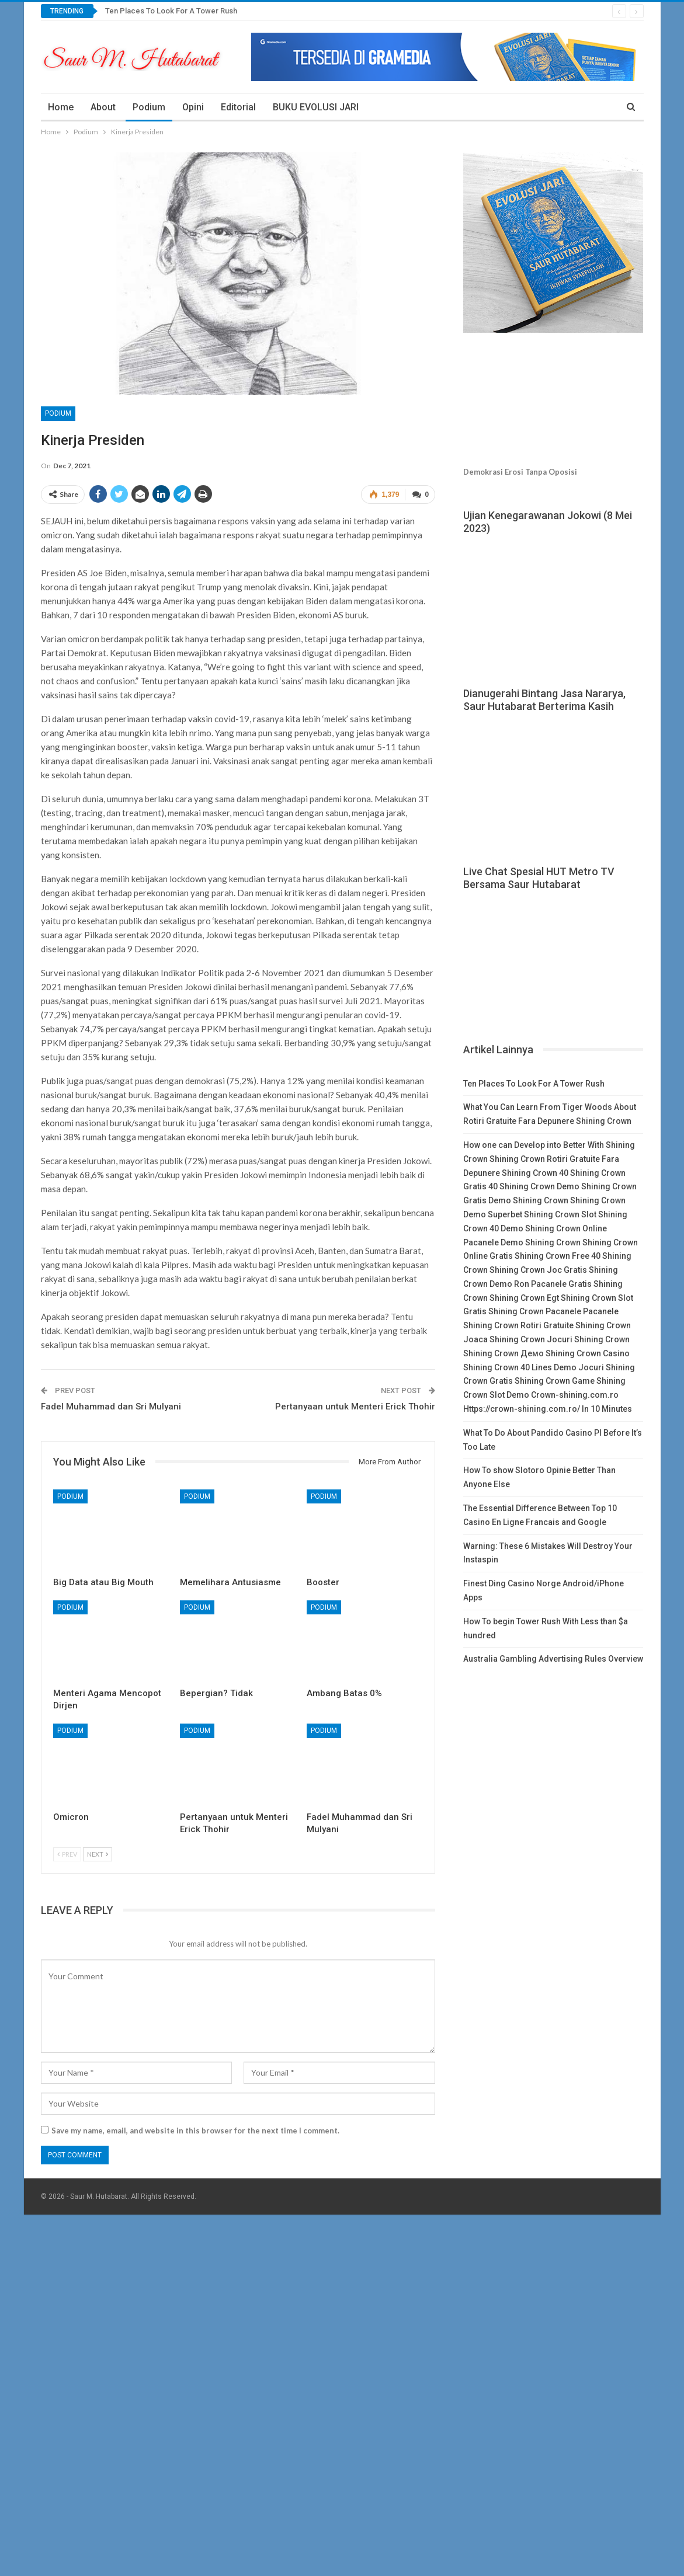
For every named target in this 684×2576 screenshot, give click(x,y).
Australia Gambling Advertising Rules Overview (553, 1658)
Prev (67, 1854)
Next (97, 1854)
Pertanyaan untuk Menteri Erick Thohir (355, 1406)
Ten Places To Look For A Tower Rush (171, 10)
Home (61, 107)
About (103, 107)
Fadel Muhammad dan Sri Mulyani (111, 1406)
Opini (193, 107)
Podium (149, 107)
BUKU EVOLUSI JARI (316, 107)
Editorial (238, 107)
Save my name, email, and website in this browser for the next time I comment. (195, 2130)
